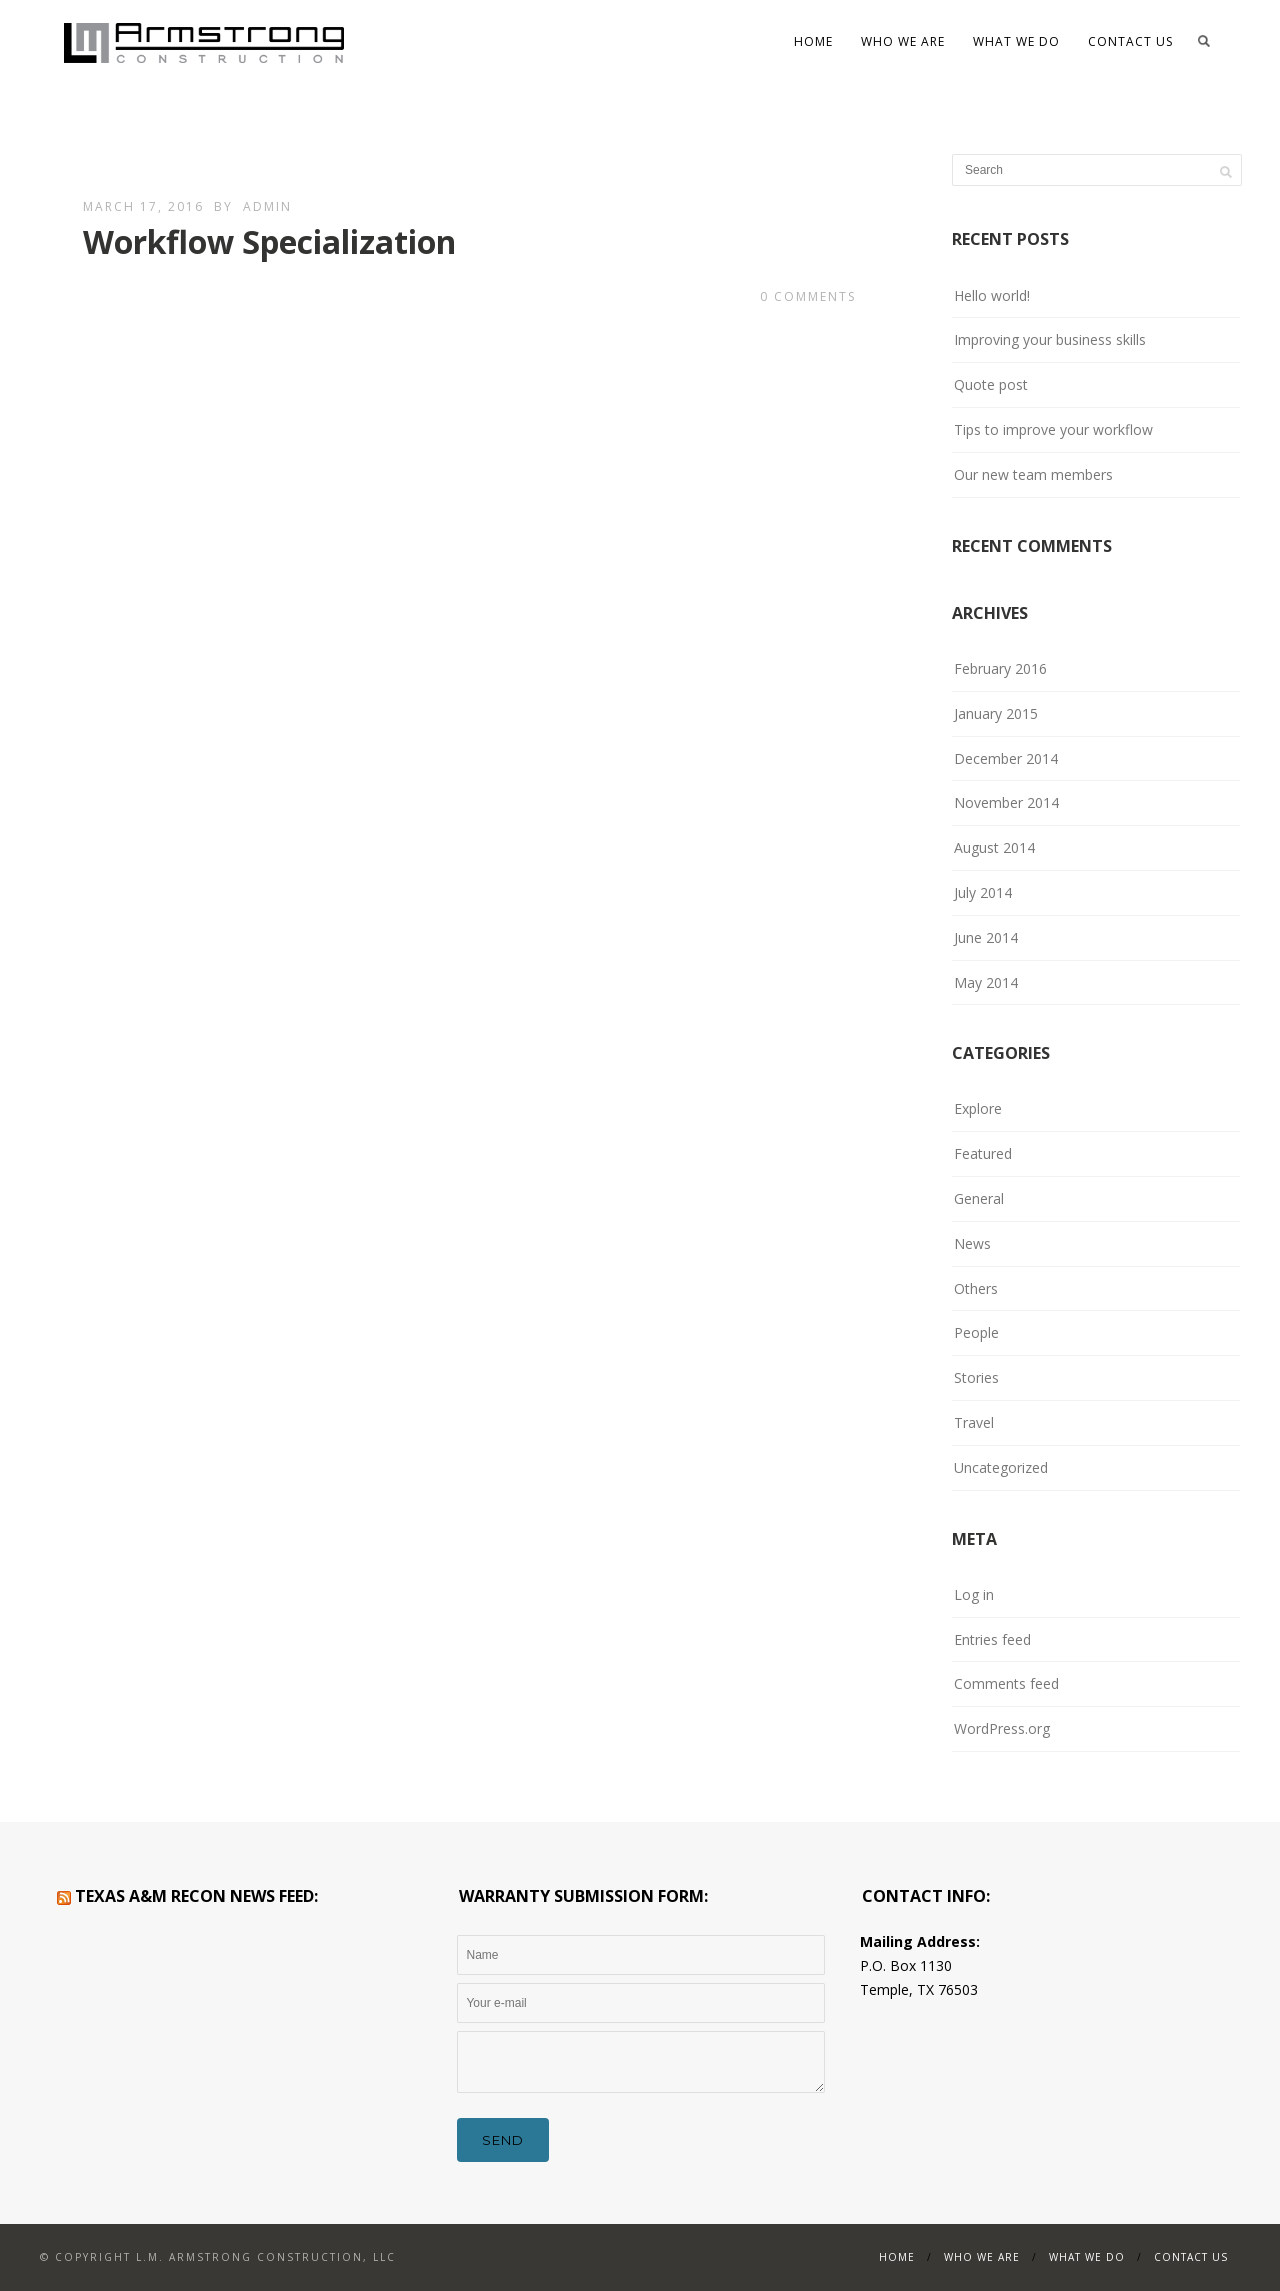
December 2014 (1006, 758)
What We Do (1016, 41)
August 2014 (994, 847)
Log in (974, 1594)
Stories (976, 1377)
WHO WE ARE (903, 41)
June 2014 (986, 937)
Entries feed (992, 1639)
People (976, 1332)
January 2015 (996, 713)
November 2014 (1006, 802)
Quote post (991, 384)
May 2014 (986, 982)
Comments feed (1006, 1683)
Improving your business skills (1050, 339)
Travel (974, 1422)
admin (267, 206)
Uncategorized (1001, 1467)
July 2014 (983, 892)
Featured (983, 1153)
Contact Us (1130, 41)
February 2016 (1000, 668)
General (979, 1198)
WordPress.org (1002, 1728)
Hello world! (992, 295)
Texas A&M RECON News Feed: (196, 1896)
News (972, 1243)
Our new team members (1033, 474)
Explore (978, 1108)
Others (976, 1288)
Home (813, 41)
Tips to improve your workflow (1053, 429)
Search (1204, 41)
